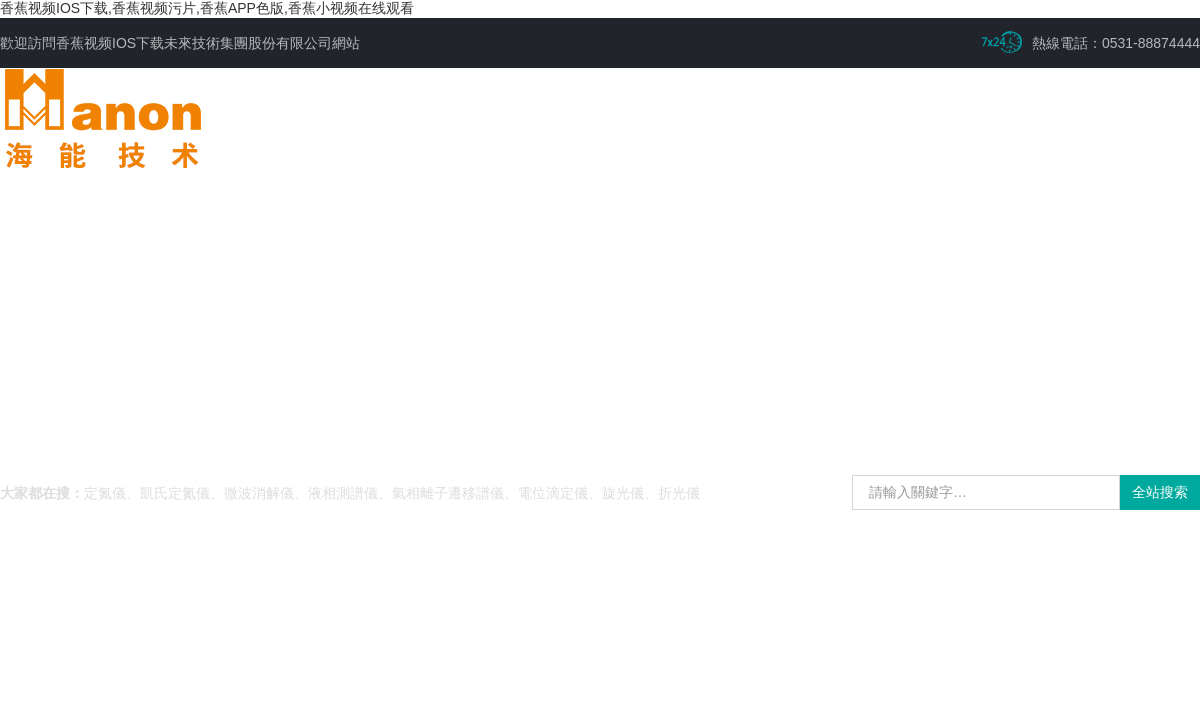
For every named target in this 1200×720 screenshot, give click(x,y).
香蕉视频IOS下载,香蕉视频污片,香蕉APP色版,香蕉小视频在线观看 (207, 8)
